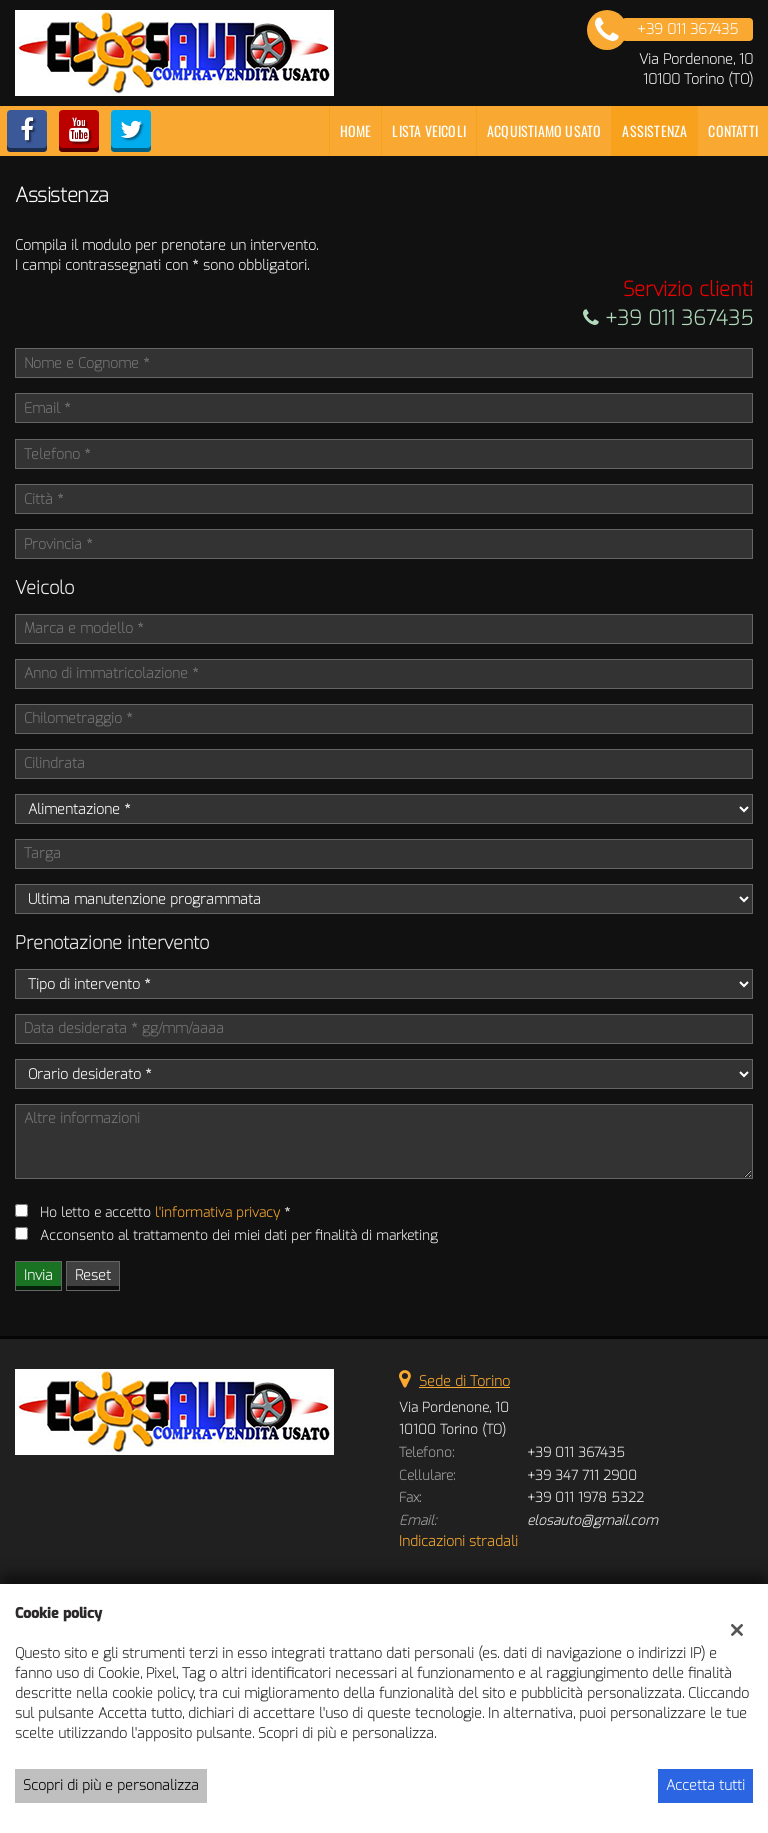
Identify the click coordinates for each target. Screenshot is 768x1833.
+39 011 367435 (668, 318)
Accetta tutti (705, 1785)
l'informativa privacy (217, 1212)
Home (356, 130)
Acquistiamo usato (544, 130)
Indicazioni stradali (458, 1541)
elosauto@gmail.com (592, 1520)
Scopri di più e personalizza (111, 1785)
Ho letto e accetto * (165, 1212)
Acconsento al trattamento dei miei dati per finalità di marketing (239, 1235)
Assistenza (654, 130)
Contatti (733, 130)
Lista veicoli (429, 130)
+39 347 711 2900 (582, 1475)
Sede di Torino (464, 1381)
